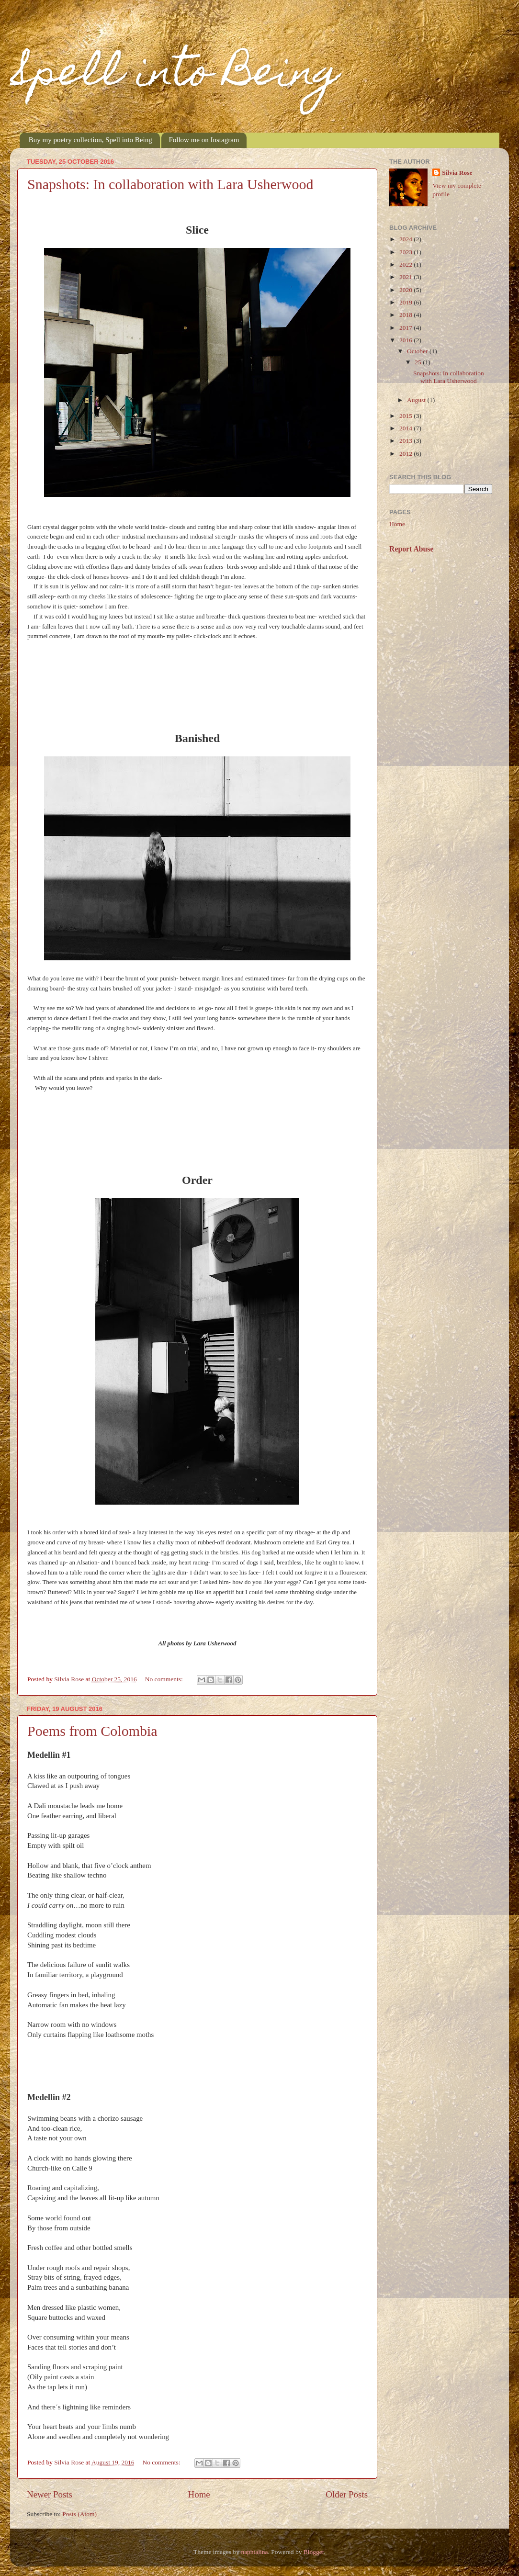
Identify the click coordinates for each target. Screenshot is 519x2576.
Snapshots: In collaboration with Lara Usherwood (170, 184)
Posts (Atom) (79, 2514)
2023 (406, 252)
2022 (406, 264)
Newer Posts (49, 2494)
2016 (406, 340)
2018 (406, 314)
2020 (406, 289)
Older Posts (347, 2494)
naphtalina (254, 2551)
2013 (406, 440)
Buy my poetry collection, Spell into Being (90, 140)
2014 (406, 428)
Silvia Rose (457, 172)
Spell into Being (175, 75)
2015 (406, 415)
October (418, 351)
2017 (406, 327)
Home (199, 2494)
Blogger (314, 2551)
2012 (406, 453)
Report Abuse (411, 549)
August (417, 400)
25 (419, 362)
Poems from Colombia (92, 1731)
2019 (406, 302)
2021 (406, 277)
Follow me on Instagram (204, 140)
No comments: (165, 1679)
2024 (406, 239)
